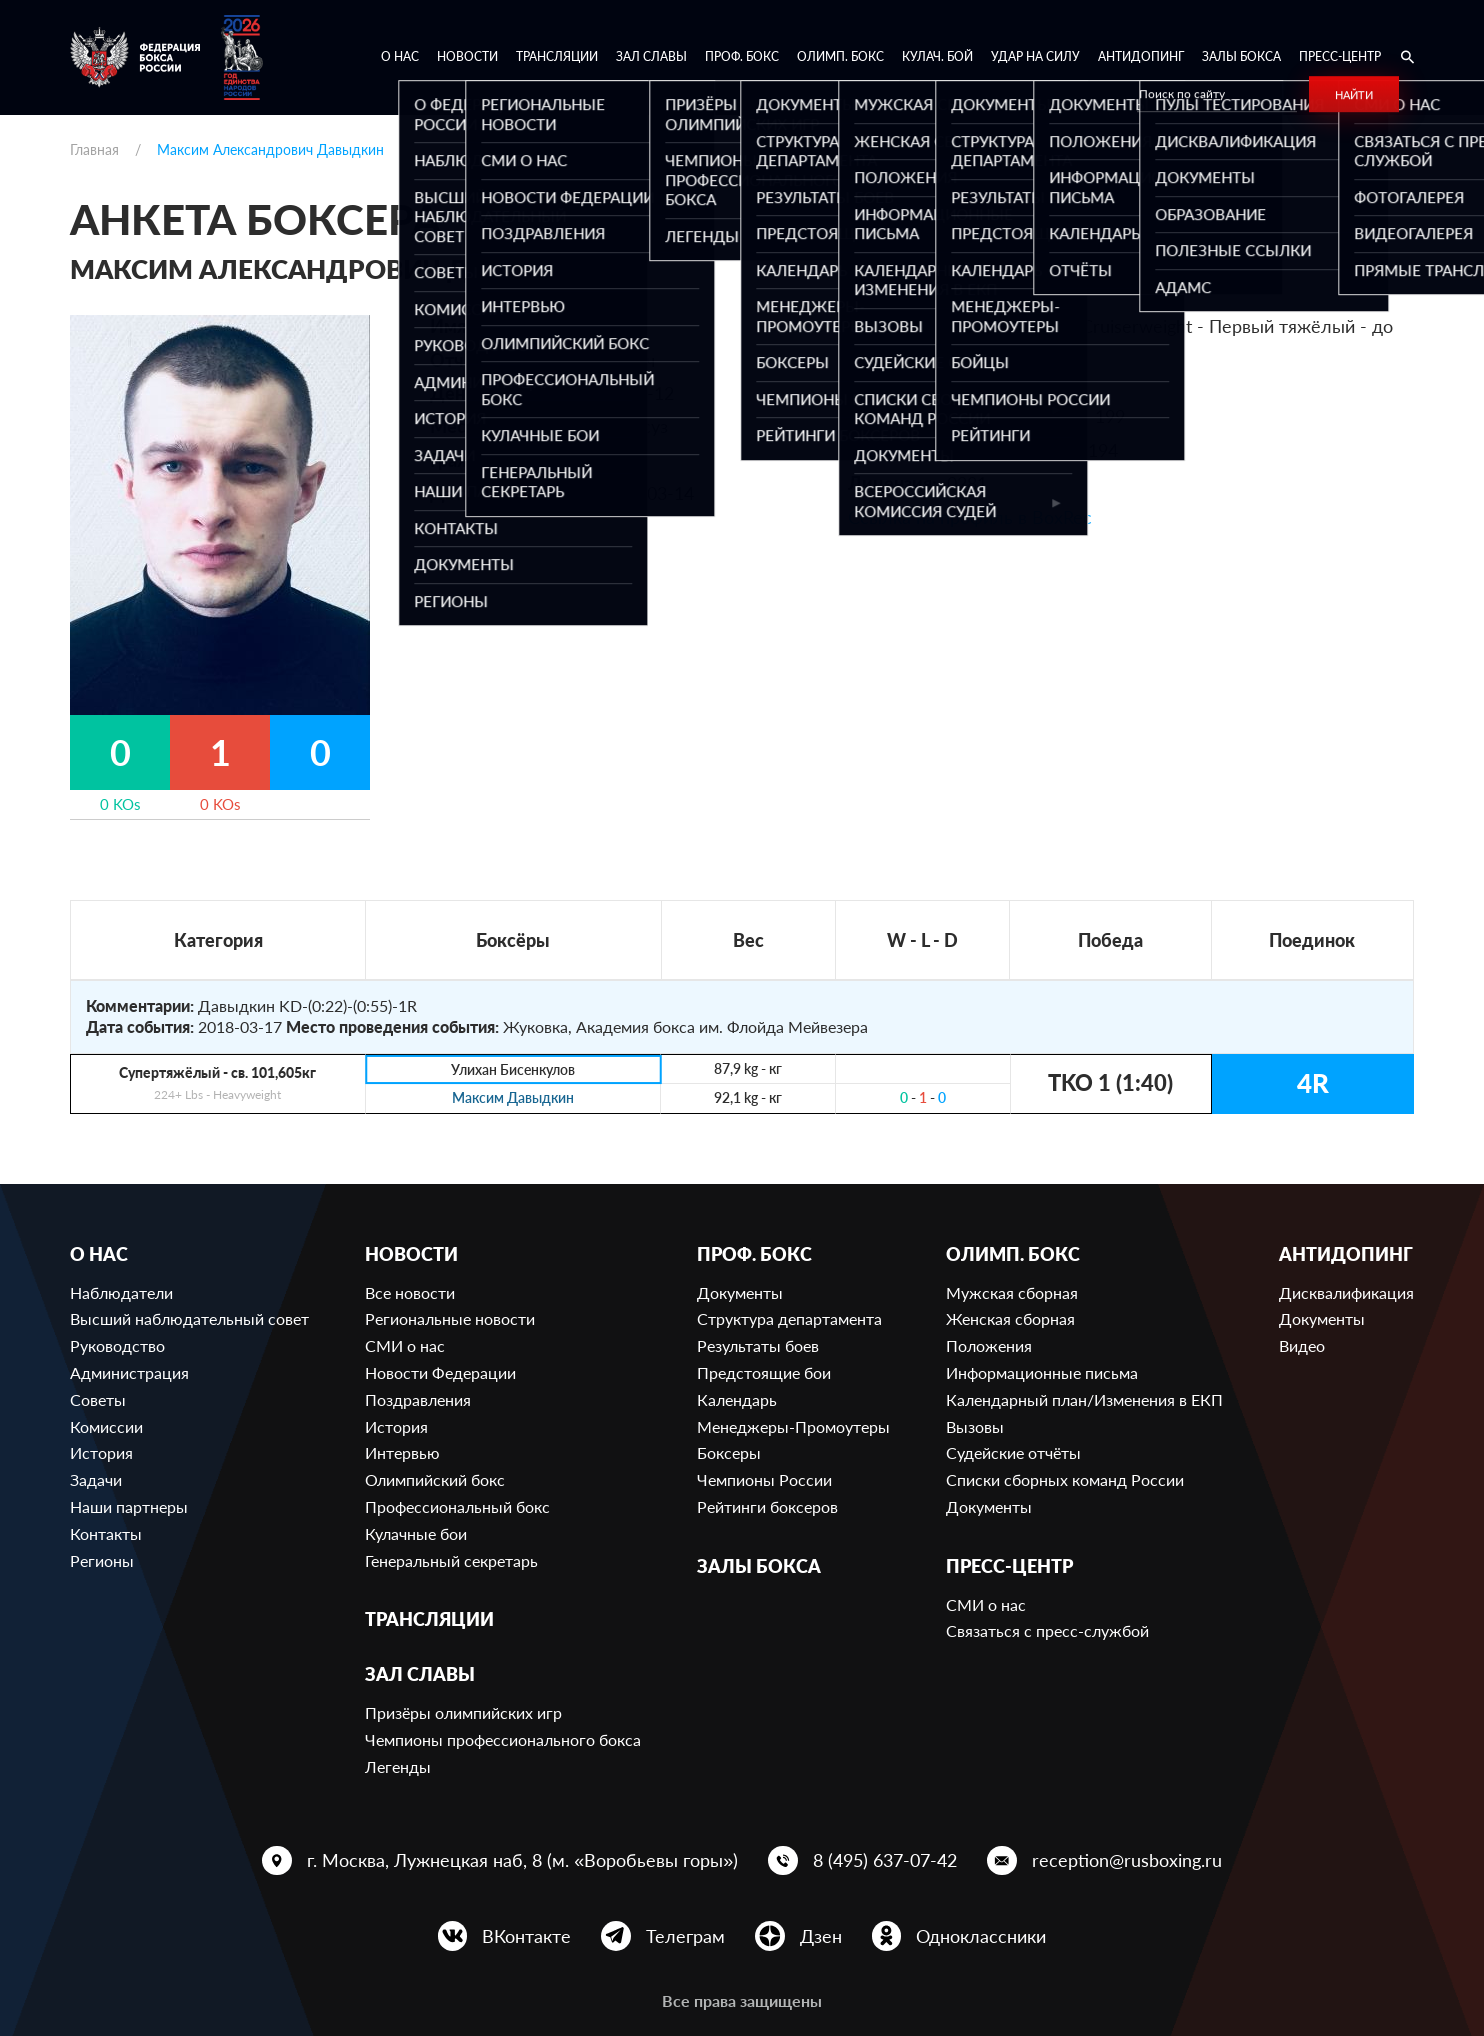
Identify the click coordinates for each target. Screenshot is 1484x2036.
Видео (1302, 1345)
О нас (400, 56)
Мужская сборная (1012, 1292)
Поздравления (418, 1399)
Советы (98, 1399)
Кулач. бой (937, 56)
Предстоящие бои (764, 1372)
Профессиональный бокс (457, 1506)
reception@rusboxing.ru (1127, 1860)
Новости (467, 56)
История (101, 1452)
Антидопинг (1141, 56)
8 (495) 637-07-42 (885, 1860)
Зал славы (651, 56)
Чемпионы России (764, 1479)
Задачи (96, 1479)
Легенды (398, 1766)
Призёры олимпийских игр (463, 1712)
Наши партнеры (129, 1506)
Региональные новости (450, 1318)
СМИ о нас (405, 1345)
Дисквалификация (1346, 1292)
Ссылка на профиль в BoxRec (970, 517)
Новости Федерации (440, 1372)
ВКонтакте (526, 1936)
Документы (740, 1292)
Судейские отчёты (1013, 1452)
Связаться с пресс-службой (1047, 1630)
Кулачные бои (416, 1533)
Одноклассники (981, 1936)
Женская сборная (1010, 1318)
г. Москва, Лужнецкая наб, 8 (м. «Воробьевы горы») (522, 1860)
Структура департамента (789, 1318)
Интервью (402, 1452)
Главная (94, 149)
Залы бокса (1241, 56)
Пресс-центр (1340, 56)
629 (1050, 383)
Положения (989, 1345)
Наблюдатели (121, 1292)
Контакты (106, 1533)
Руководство (117, 1345)
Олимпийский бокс (435, 1479)
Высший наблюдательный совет (189, 1318)
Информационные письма (1042, 1372)
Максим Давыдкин (513, 1098)
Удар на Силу (1035, 56)
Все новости (410, 1292)
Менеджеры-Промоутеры (793, 1426)
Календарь (737, 1399)
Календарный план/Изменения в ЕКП (1084, 1399)
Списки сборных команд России (1065, 1479)
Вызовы (975, 1426)
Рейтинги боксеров (767, 1506)
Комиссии (106, 1426)
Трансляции (557, 56)
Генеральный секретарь (451, 1560)
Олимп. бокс (840, 56)
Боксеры (729, 1452)
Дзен (821, 1936)
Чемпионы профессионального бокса (503, 1739)
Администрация (129, 1372)
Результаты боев (758, 1345)
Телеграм (685, 1936)
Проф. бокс (742, 56)
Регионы (102, 1560)
